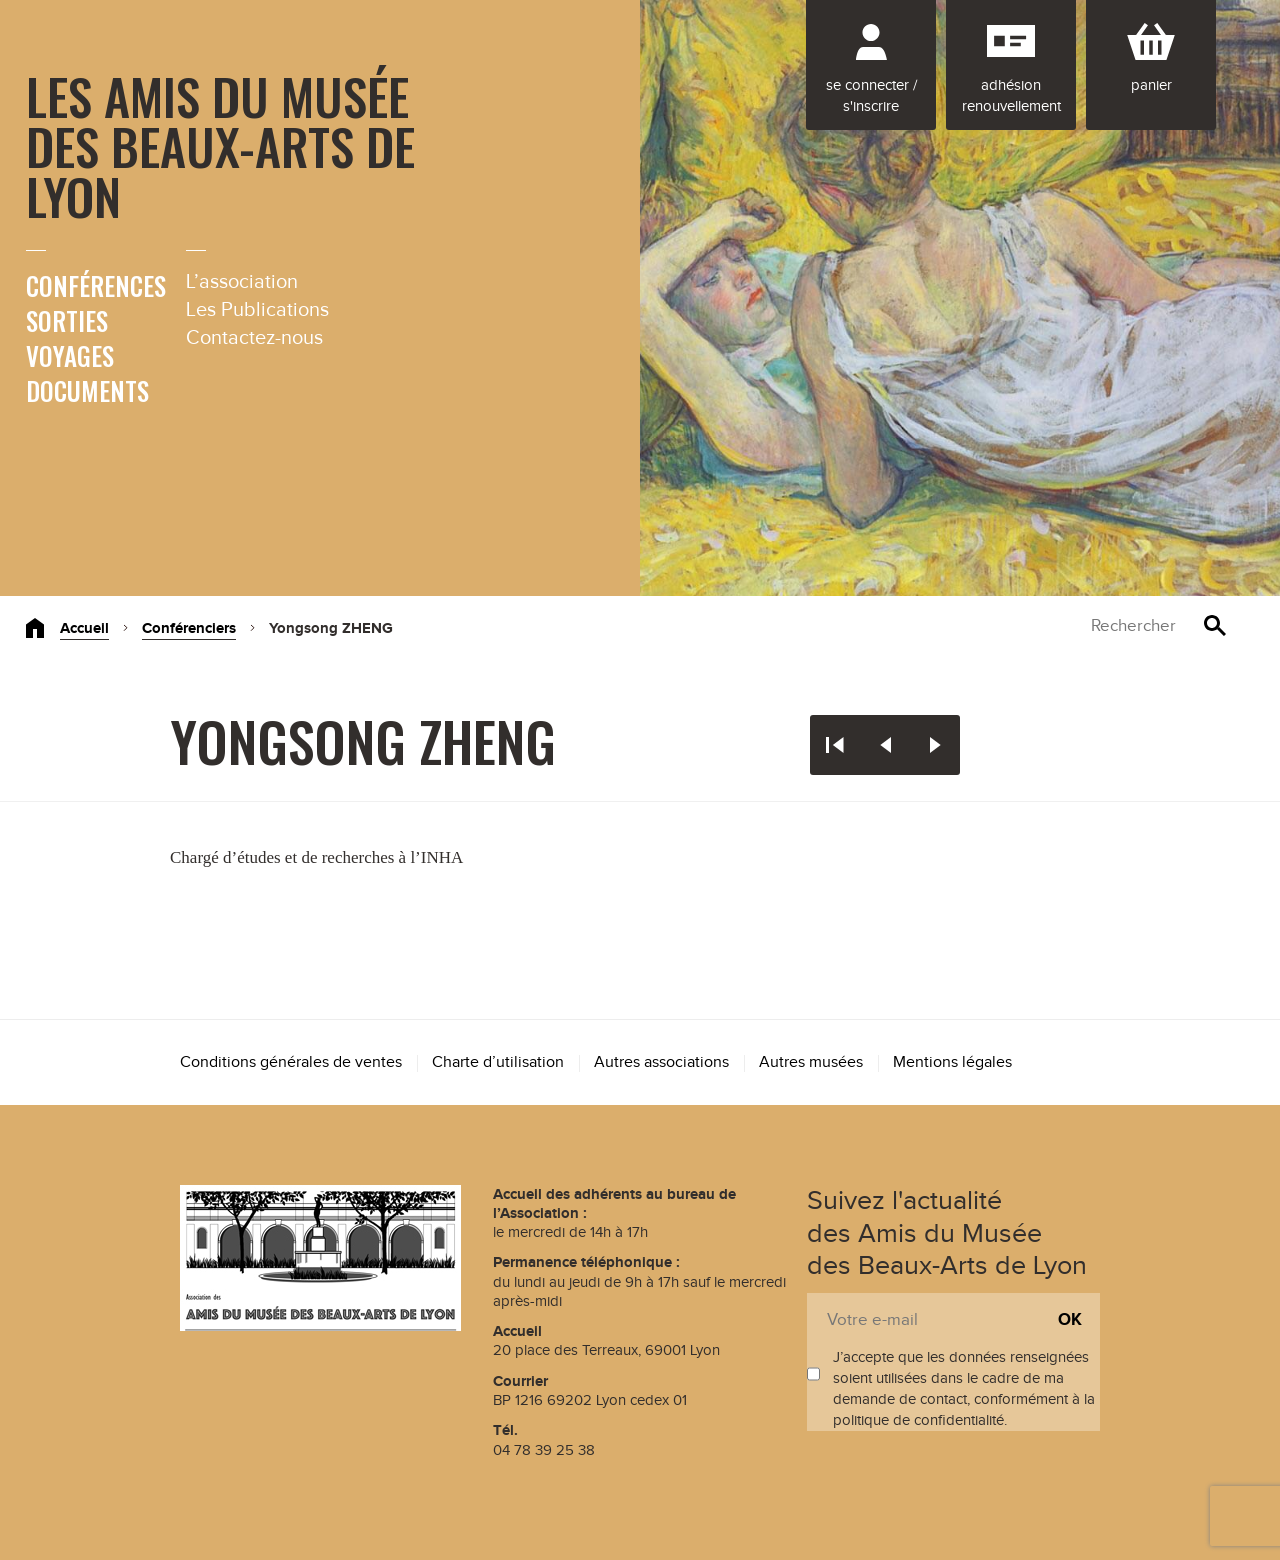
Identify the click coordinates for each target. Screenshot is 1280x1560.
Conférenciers (189, 628)
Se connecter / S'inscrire (871, 96)
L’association (242, 282)
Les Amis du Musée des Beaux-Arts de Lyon (220, 145)
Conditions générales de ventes (291, 1062)
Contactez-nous (254, 338)
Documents (87, 390)
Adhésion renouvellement (1011, 96)
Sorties (67, 320)
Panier (1151, 85)
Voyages (70, 355)
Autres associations (661, 1062)
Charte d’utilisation (498, 1062)
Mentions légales (952, 1062)
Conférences (96, 285)
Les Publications (257, 310)
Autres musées (811, 1062)
